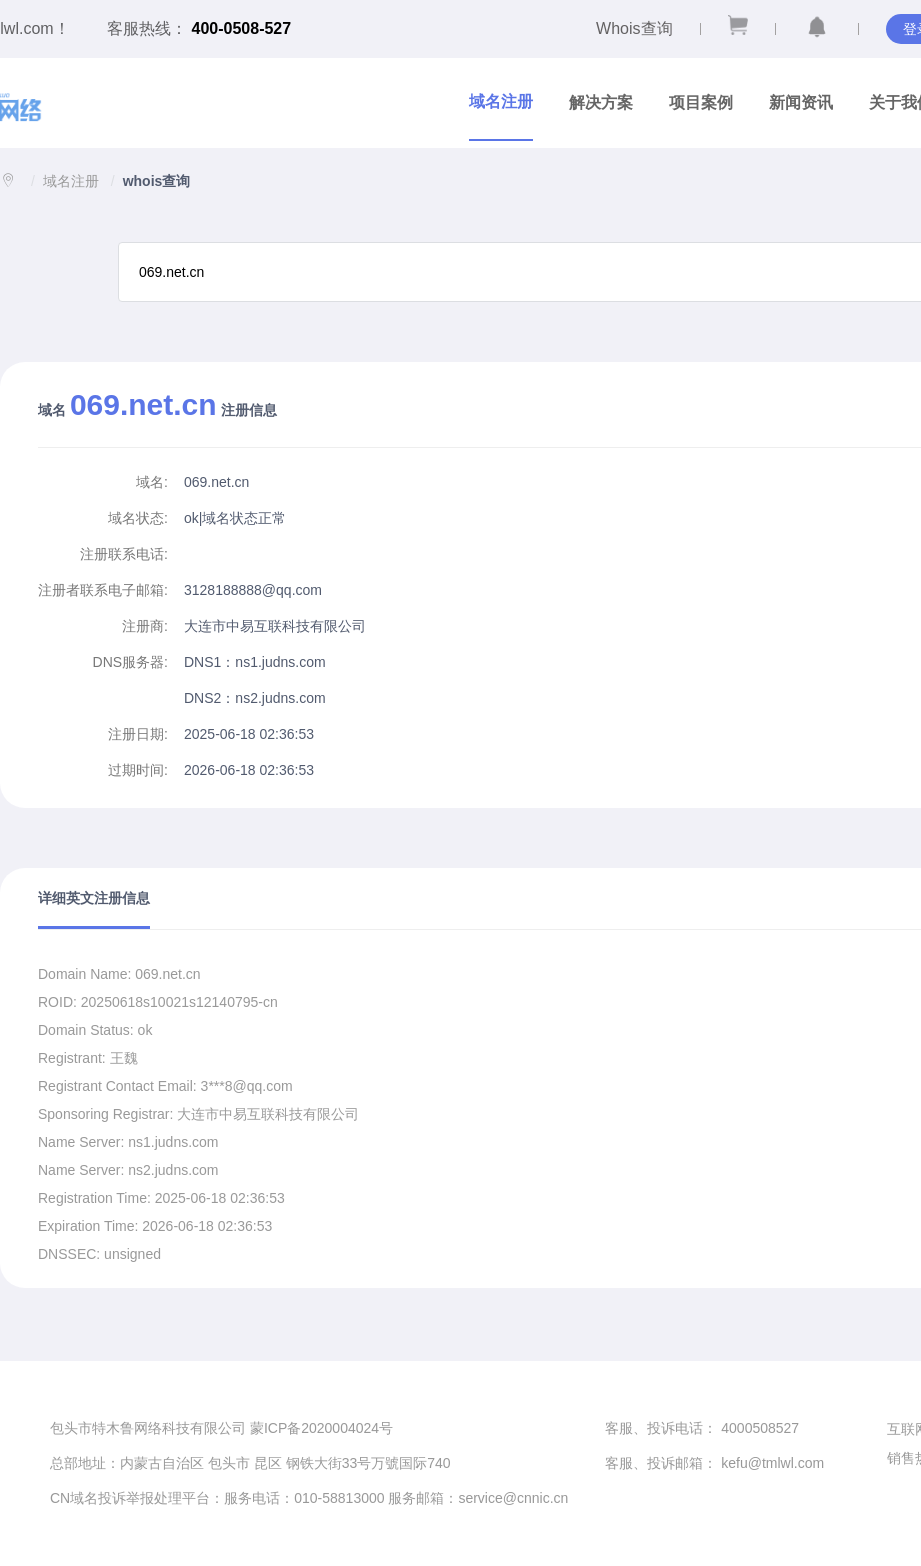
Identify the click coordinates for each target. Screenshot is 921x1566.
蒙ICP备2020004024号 (321, 1428)
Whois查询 (634, 28)
